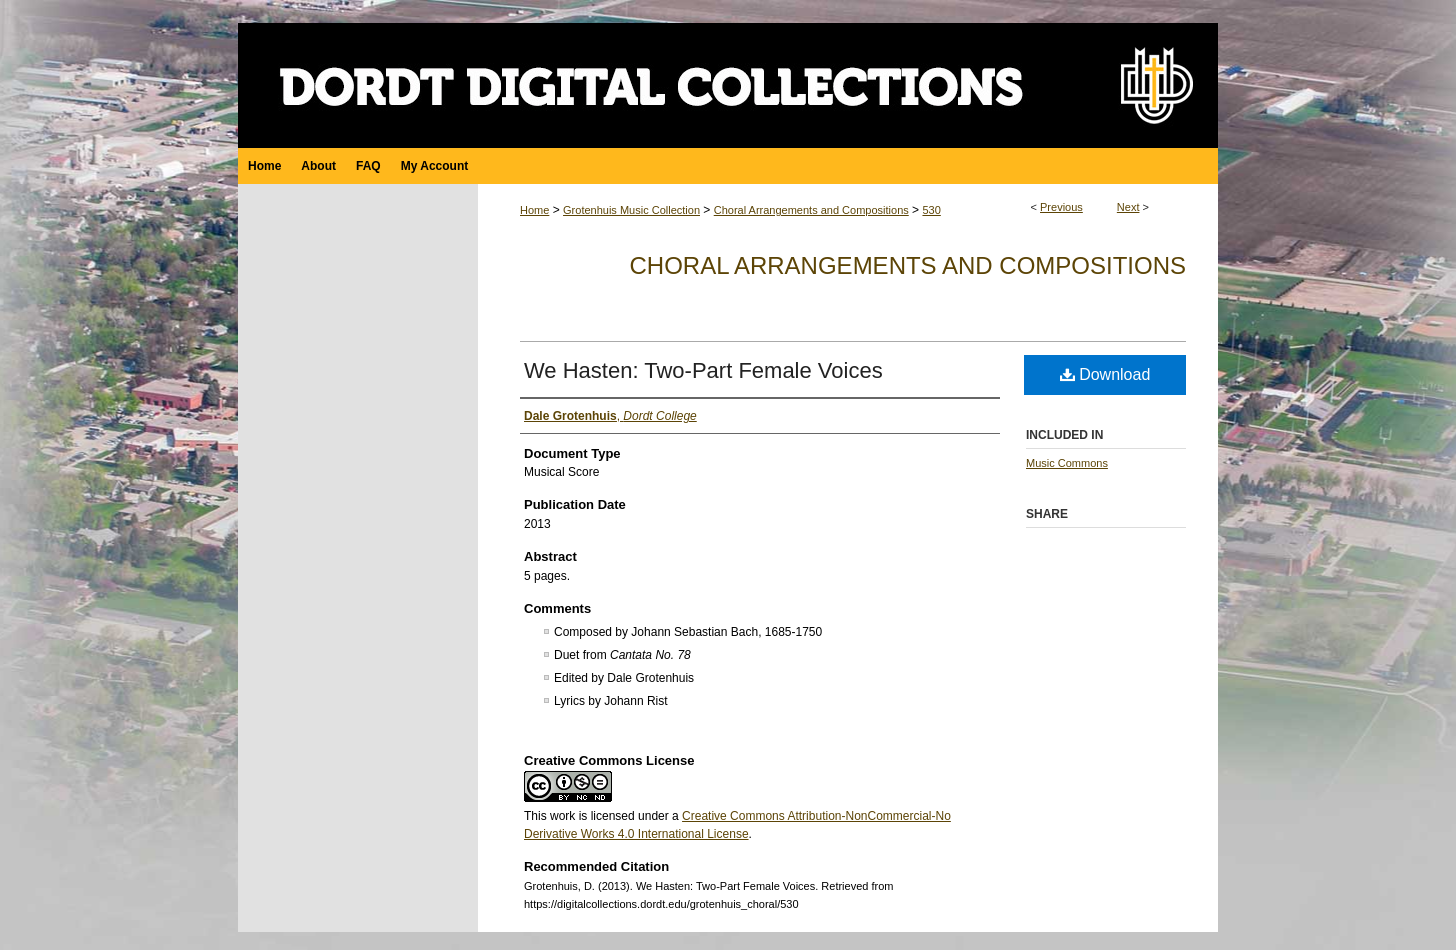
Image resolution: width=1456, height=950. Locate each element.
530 (931, 210)
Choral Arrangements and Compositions (811, 210)
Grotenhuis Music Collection (631, 210)
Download (1105, 374)
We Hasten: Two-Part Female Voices (703, 370)
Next (1128, 207)
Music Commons (1067, 463)
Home (534, 210)
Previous (1061, 207)
